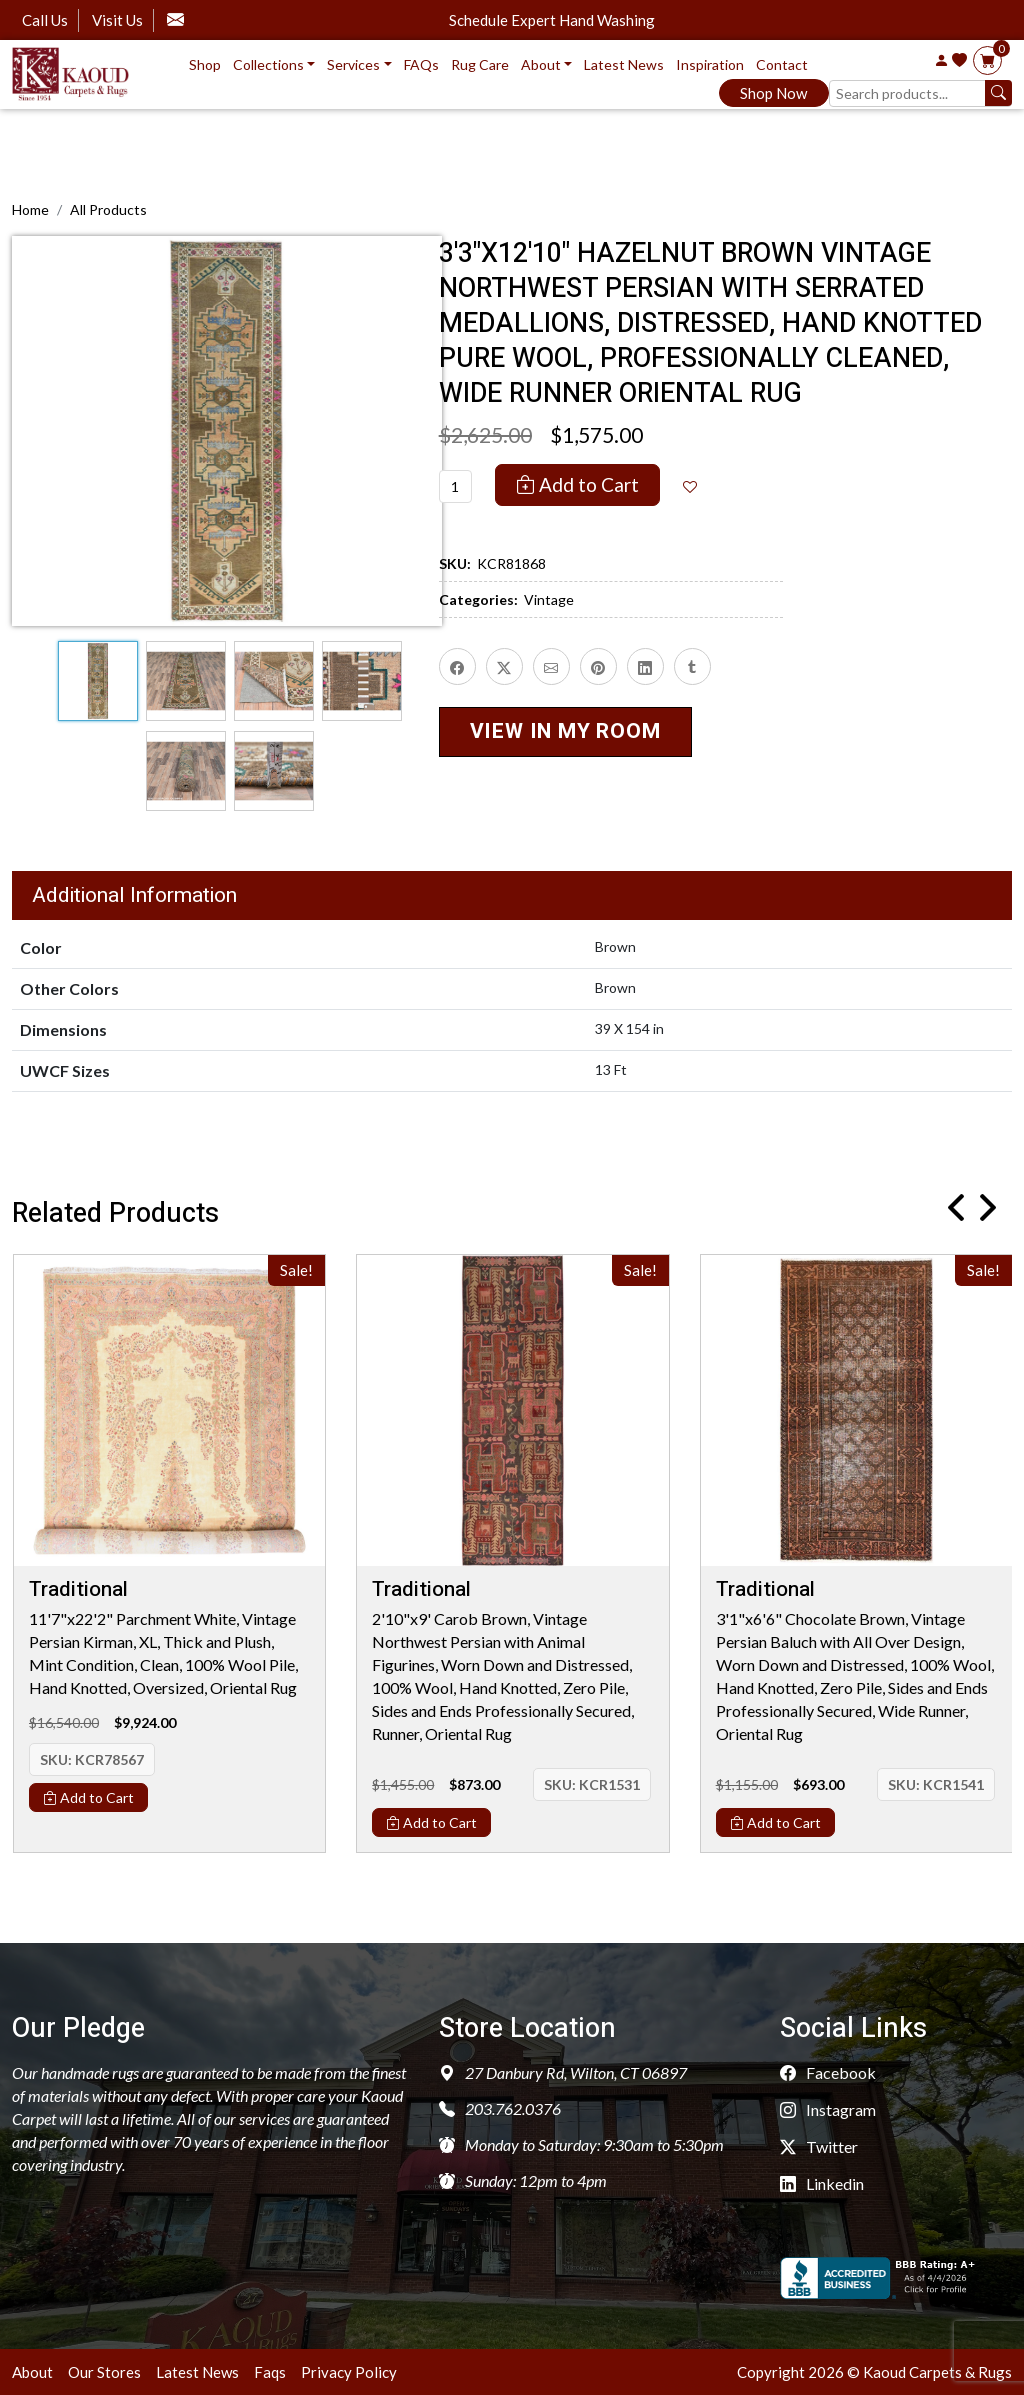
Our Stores (104, 2372)
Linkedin (822, 2183)
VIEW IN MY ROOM (565, 731)
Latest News (624, 64)
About (32, 2372)
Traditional (78, 1589)
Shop (205, 64)
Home (30, 209)
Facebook (828, 2072)
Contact (782, 64)
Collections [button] (268, 64)
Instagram (828, 2109)
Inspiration (710, 64)
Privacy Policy (349, 2372)
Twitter (819, 2146)
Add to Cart (577, 484)
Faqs (270, 2372)
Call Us (45, 20)
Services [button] (353, 64)
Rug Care (480, 64)
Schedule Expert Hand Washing (552, 20)
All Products (108, 209)
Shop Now (773, 93)
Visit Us (117, 20)
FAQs (421, 64)
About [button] (541, 64)
